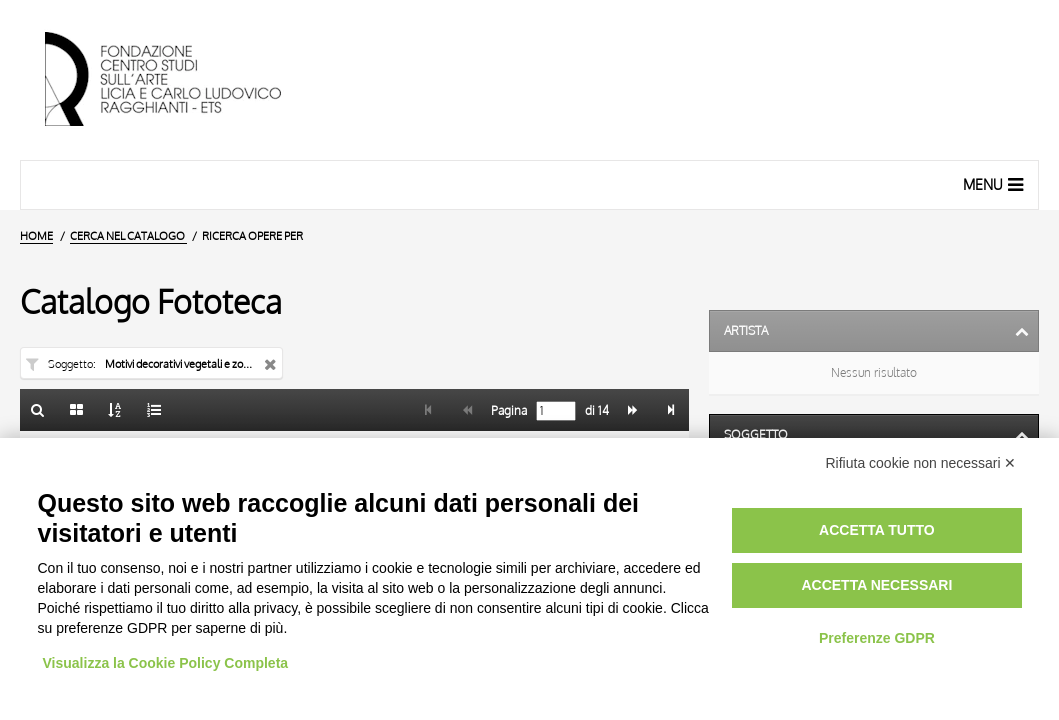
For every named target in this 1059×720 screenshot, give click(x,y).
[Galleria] (77, 410)
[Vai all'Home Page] (180, 80)
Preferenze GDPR (877, 638)
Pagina (507, 411)
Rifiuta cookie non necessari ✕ (921, 463)
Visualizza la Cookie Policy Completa (166, 663)
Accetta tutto (877, 530)
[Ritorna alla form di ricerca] (38, 410)
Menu (995, 184)
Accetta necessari (876, 585)
